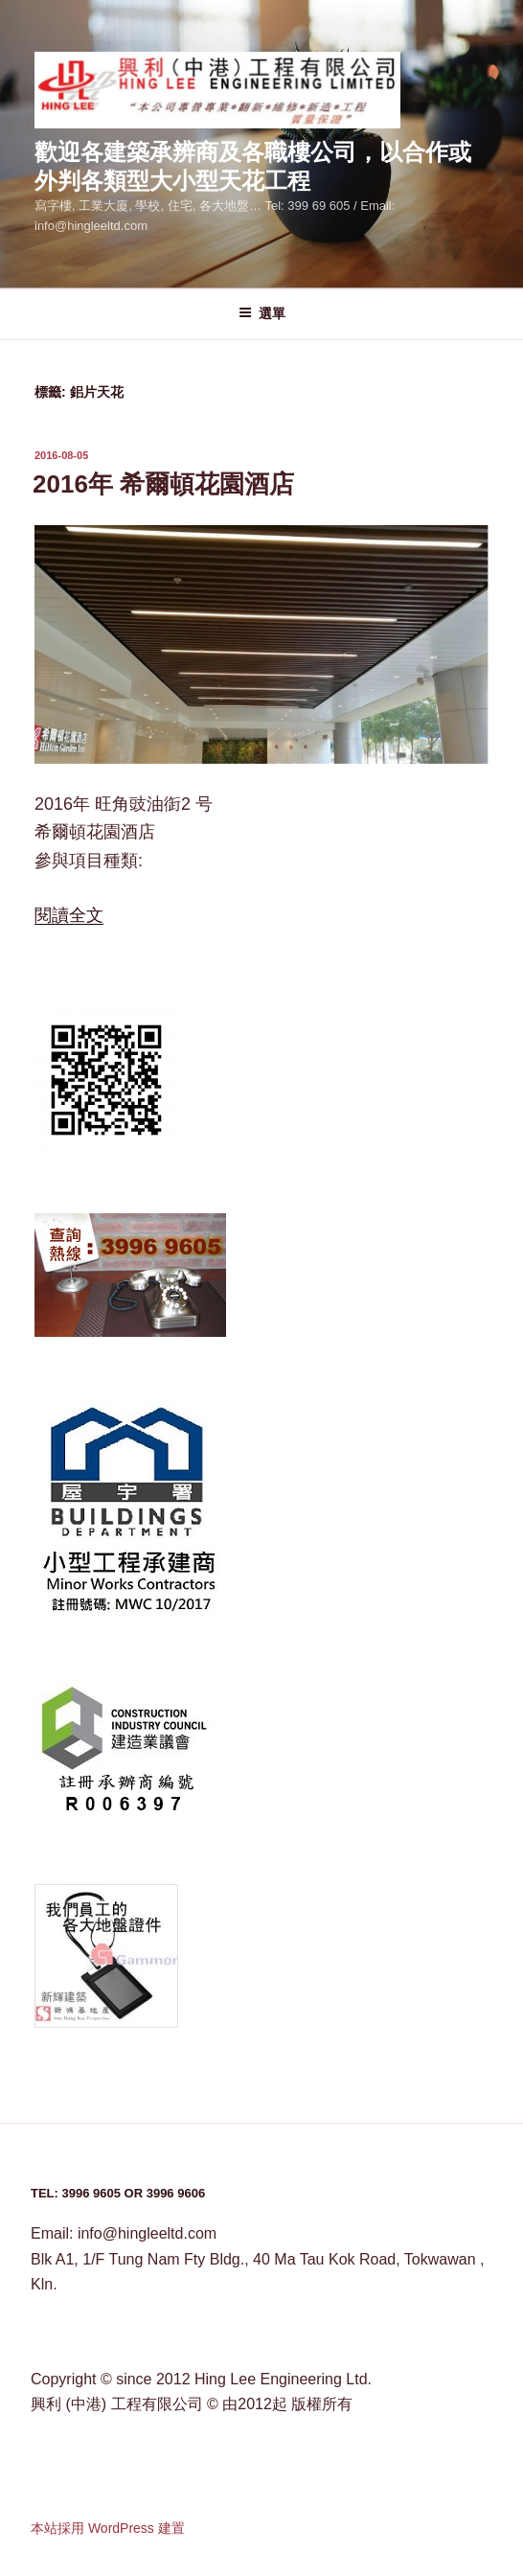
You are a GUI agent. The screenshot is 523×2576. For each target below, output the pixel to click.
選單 (262, 313)
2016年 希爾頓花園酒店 (163, 484)
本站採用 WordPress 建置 (108, 2528)
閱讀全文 (68, 915)
